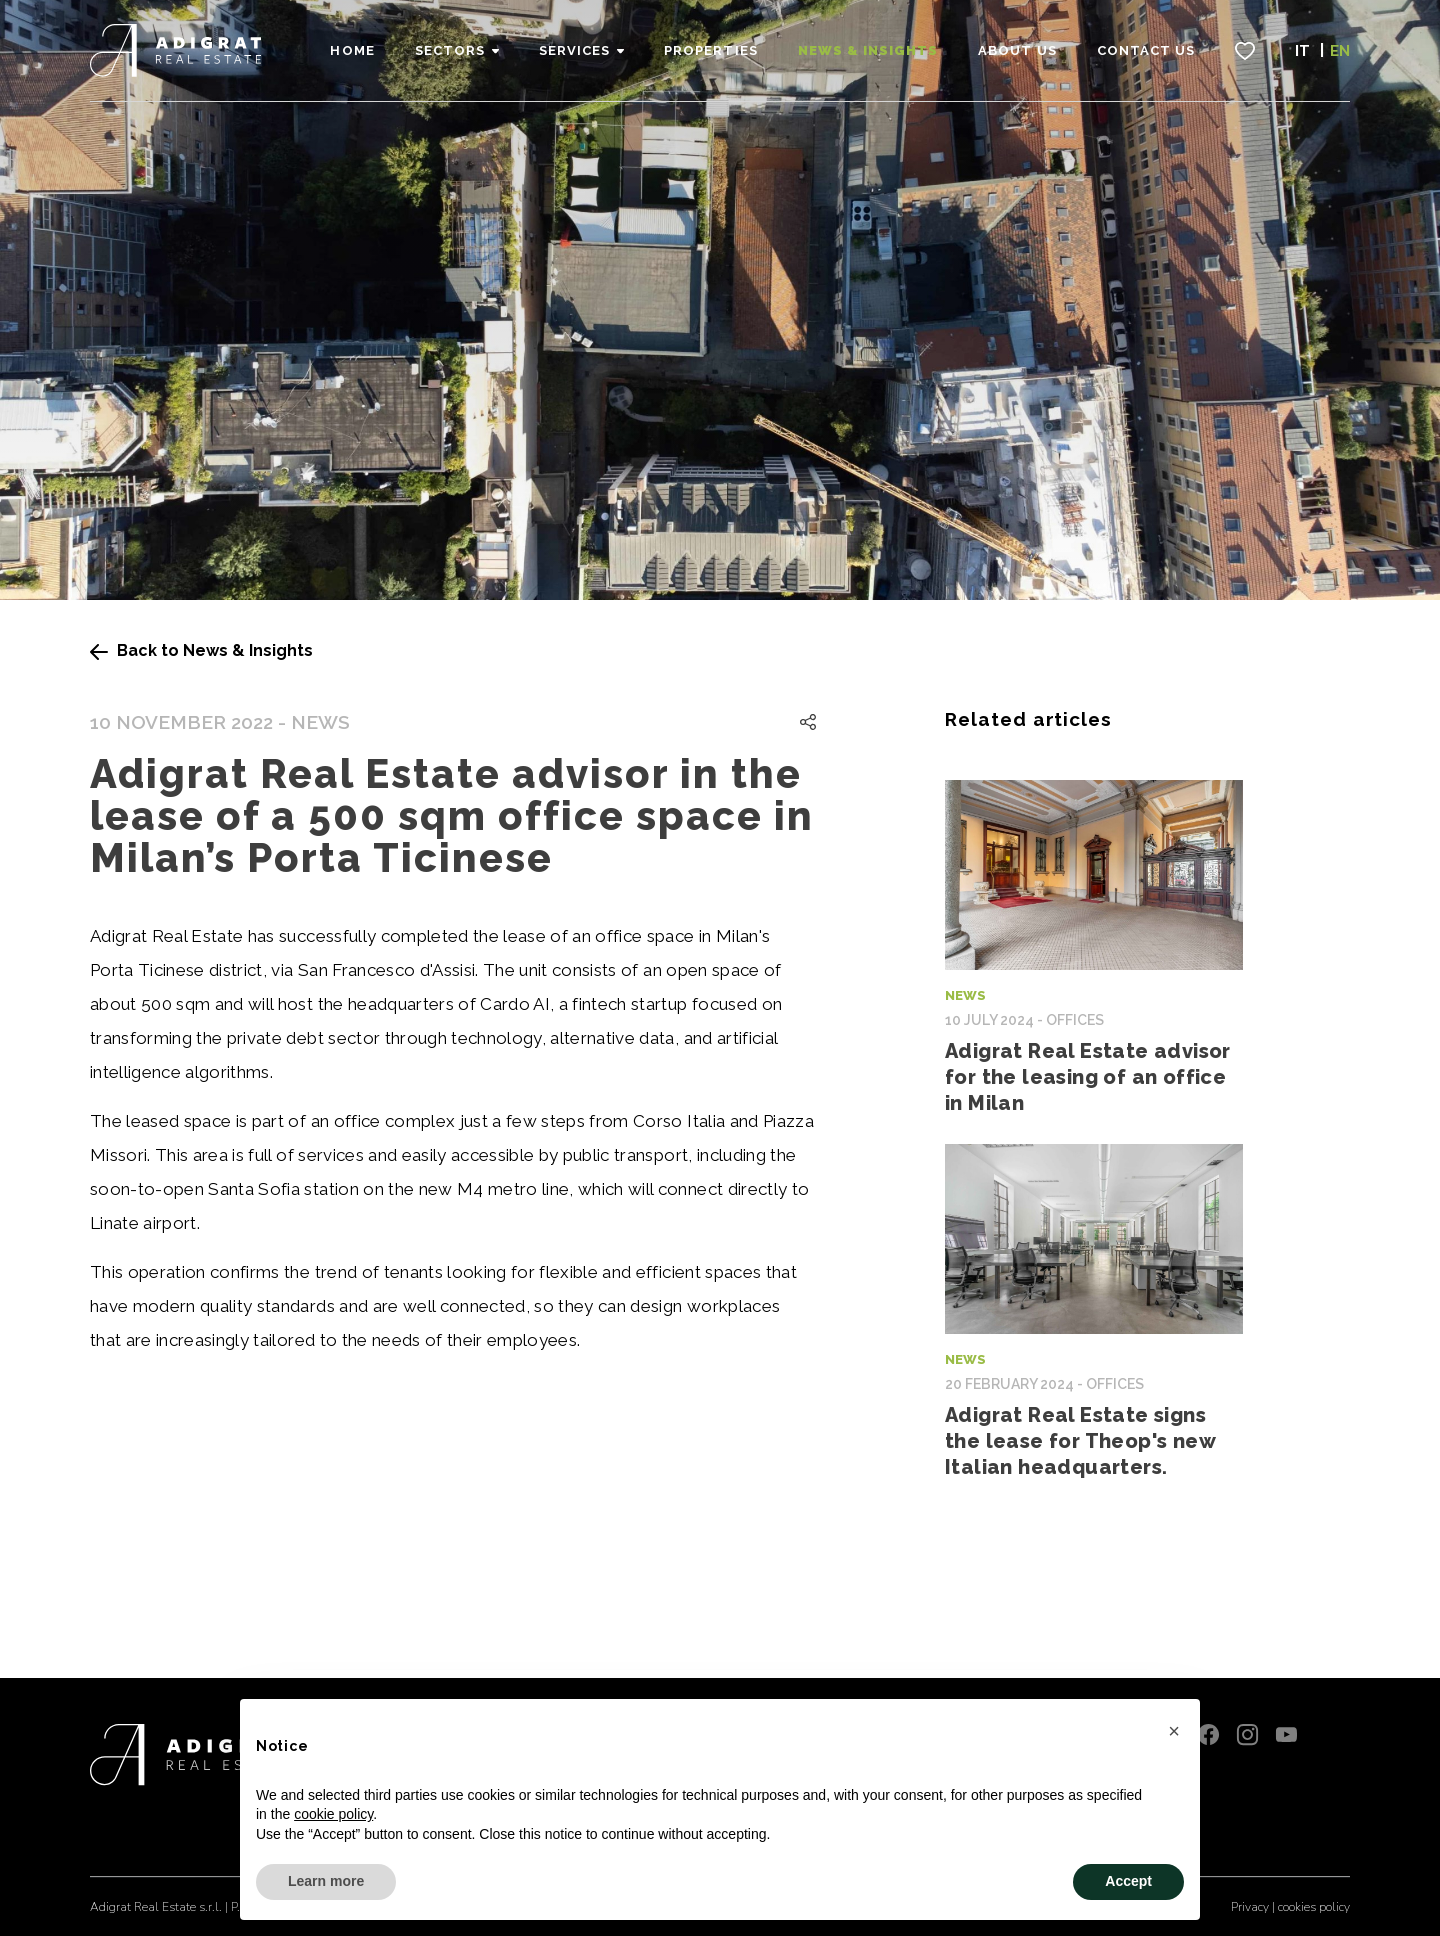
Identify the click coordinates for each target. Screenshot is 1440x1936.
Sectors (450, 50)
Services (574, 50)
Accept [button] (1128, 1881)
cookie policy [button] (333, 1814)
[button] (1174, 1731)
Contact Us (1146, 50)
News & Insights (868, 50)
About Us (1017, 50)
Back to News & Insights (201, 650)
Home (352, 50)
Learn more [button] (326, 1881)
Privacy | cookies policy (1290, 1907)
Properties (710, 50)
